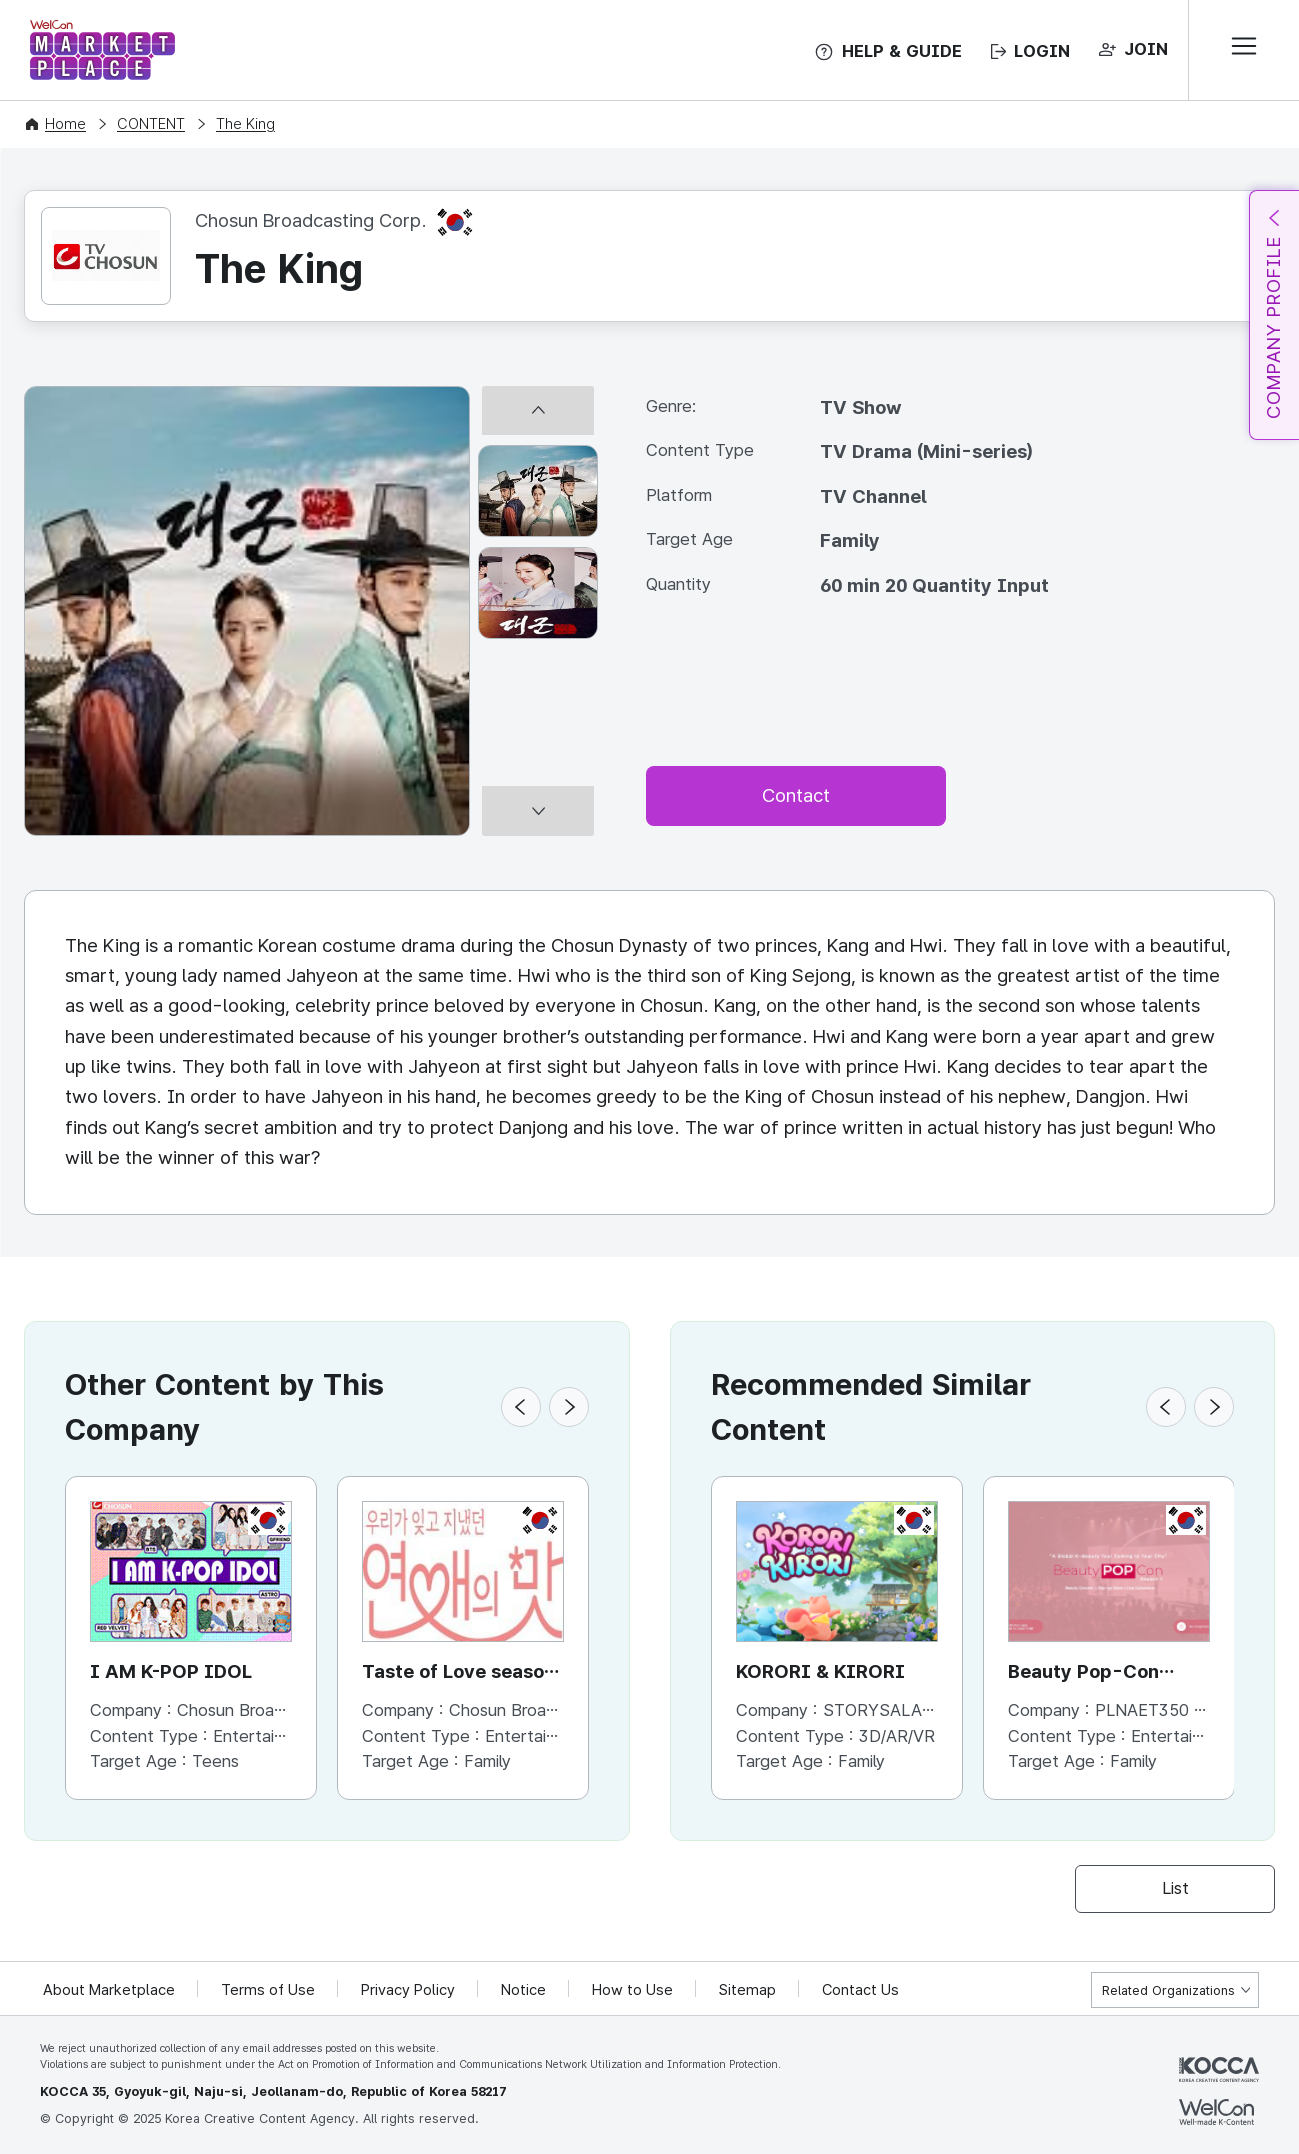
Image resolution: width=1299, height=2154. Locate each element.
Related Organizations (1168, 1990)
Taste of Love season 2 (458, 1673)
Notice (523, 1990)
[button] (521, 1407)
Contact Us (860, 1990)
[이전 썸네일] (538, 394)
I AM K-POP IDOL (171, 1671)
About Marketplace (109, 1990)
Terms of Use (268, 1990)
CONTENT (151, 124)
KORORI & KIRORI (820, 1671)
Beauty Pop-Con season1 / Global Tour (1106, 1673)
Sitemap (747, 1990)
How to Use (632, 1990)
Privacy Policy (408, 1990)
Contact (796, 795)
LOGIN (1042, 51)
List (1175, 1888)
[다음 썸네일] (538, 827)
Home (65, 124)
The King (245, 124)
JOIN (1146, 49)
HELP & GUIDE (902, 51)
